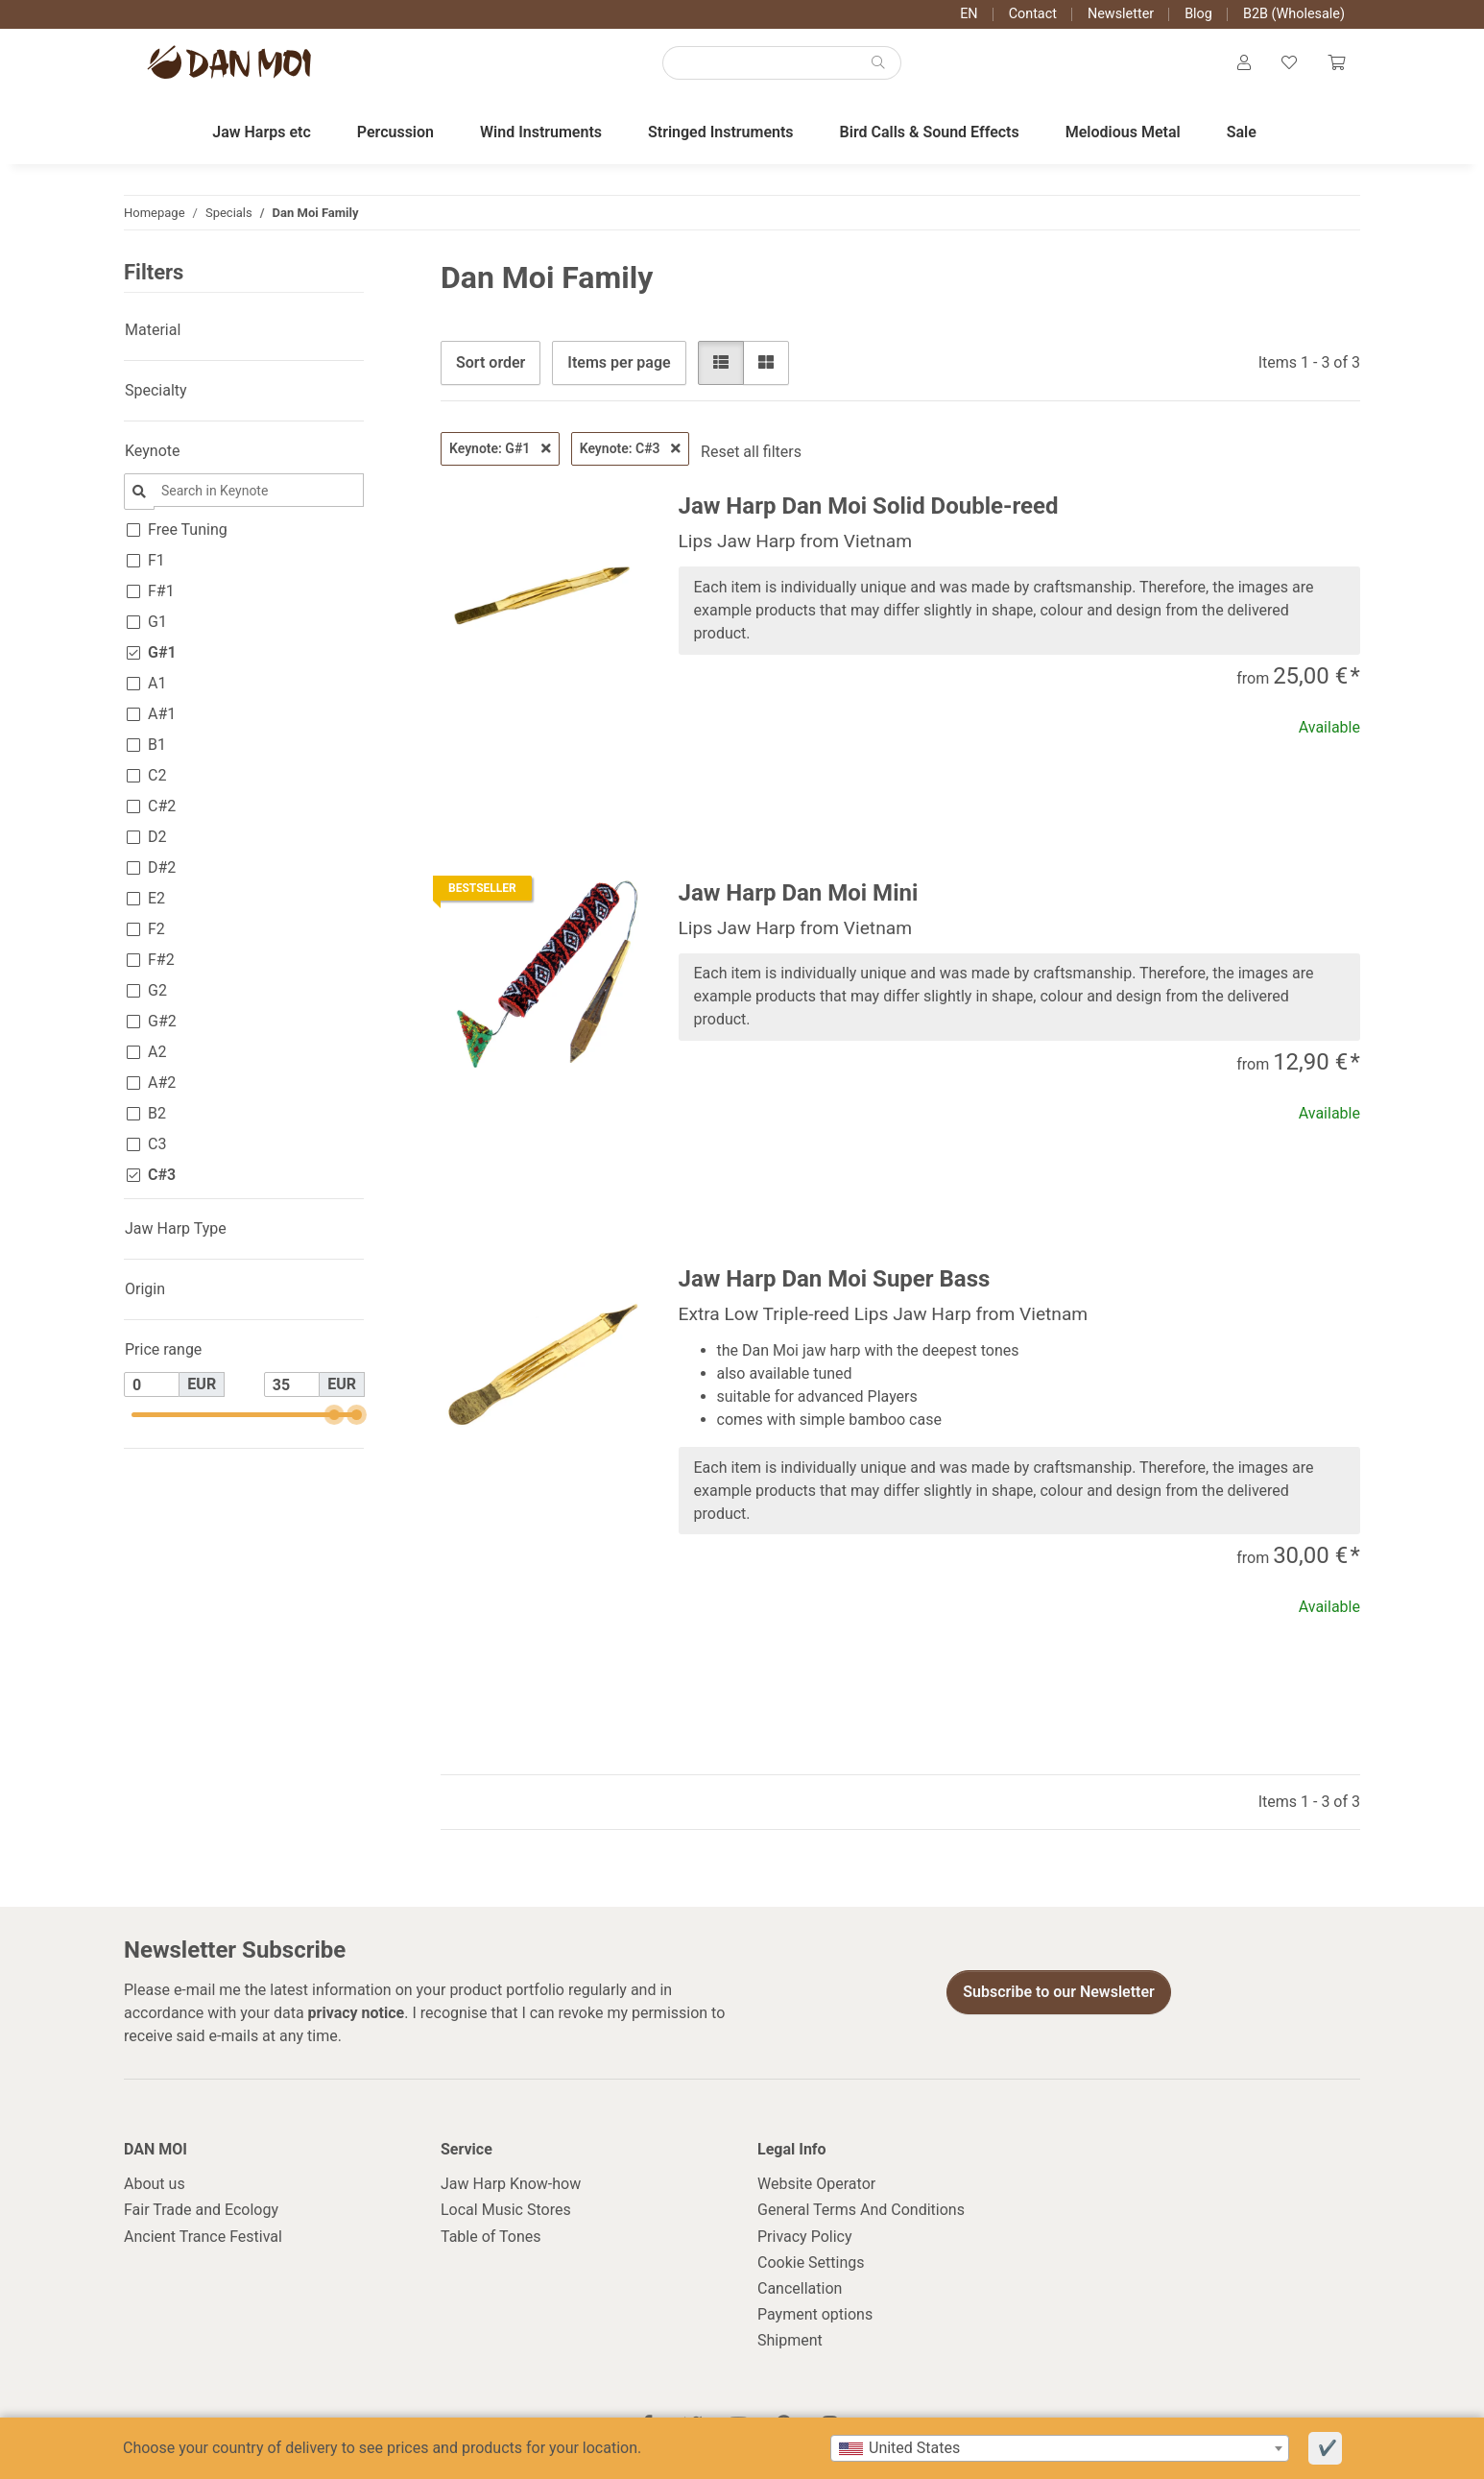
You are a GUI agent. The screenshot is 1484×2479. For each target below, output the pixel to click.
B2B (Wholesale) (1294, 14)
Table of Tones (491, 2236)
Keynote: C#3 (630, 448)
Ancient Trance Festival (203, 2236)
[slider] (333, 1414)
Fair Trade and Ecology (201, 2210)
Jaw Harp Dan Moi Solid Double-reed (869, 506)
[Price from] (152, 1384)
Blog (1198, 14)
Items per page (618, 362)
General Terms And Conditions (861, 2210)
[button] (1244, 63)
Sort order (490, 362)
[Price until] (292, 1384)
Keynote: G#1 (500, 448)
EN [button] (968, 14)
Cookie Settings (811, 2262)
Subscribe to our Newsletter (1059, 1992)
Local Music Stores (506, 2210)
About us (154, 2184)
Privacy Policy (804, 2236)
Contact (1033, 14)
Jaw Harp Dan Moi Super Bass (835, 1278)
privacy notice (356, 2013)
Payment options (815, 2314)
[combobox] (1059, 2448)
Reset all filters (751, 452)
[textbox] (1059, 2448)
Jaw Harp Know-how (511, 2184)
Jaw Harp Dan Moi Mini (799, 892)
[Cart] (1336, 63)
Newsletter (1121, 14)
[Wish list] (1289, 63)
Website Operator (816, 2184)
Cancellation (799, 2288)
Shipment (790, 2340)
